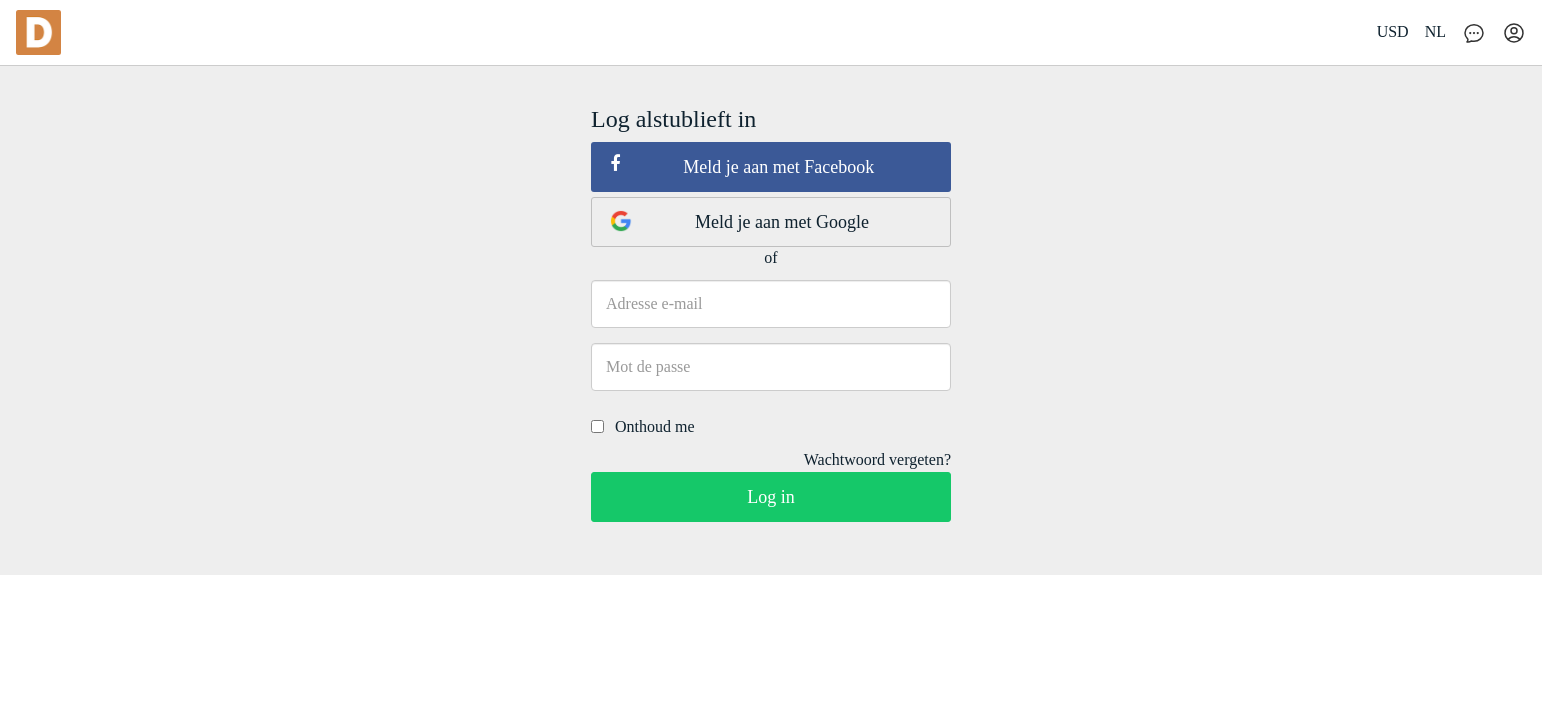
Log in (771, 497)
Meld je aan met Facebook (742, 166)
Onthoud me (643, 426)
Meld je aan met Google (739, 221)
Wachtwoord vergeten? (877, 459)
